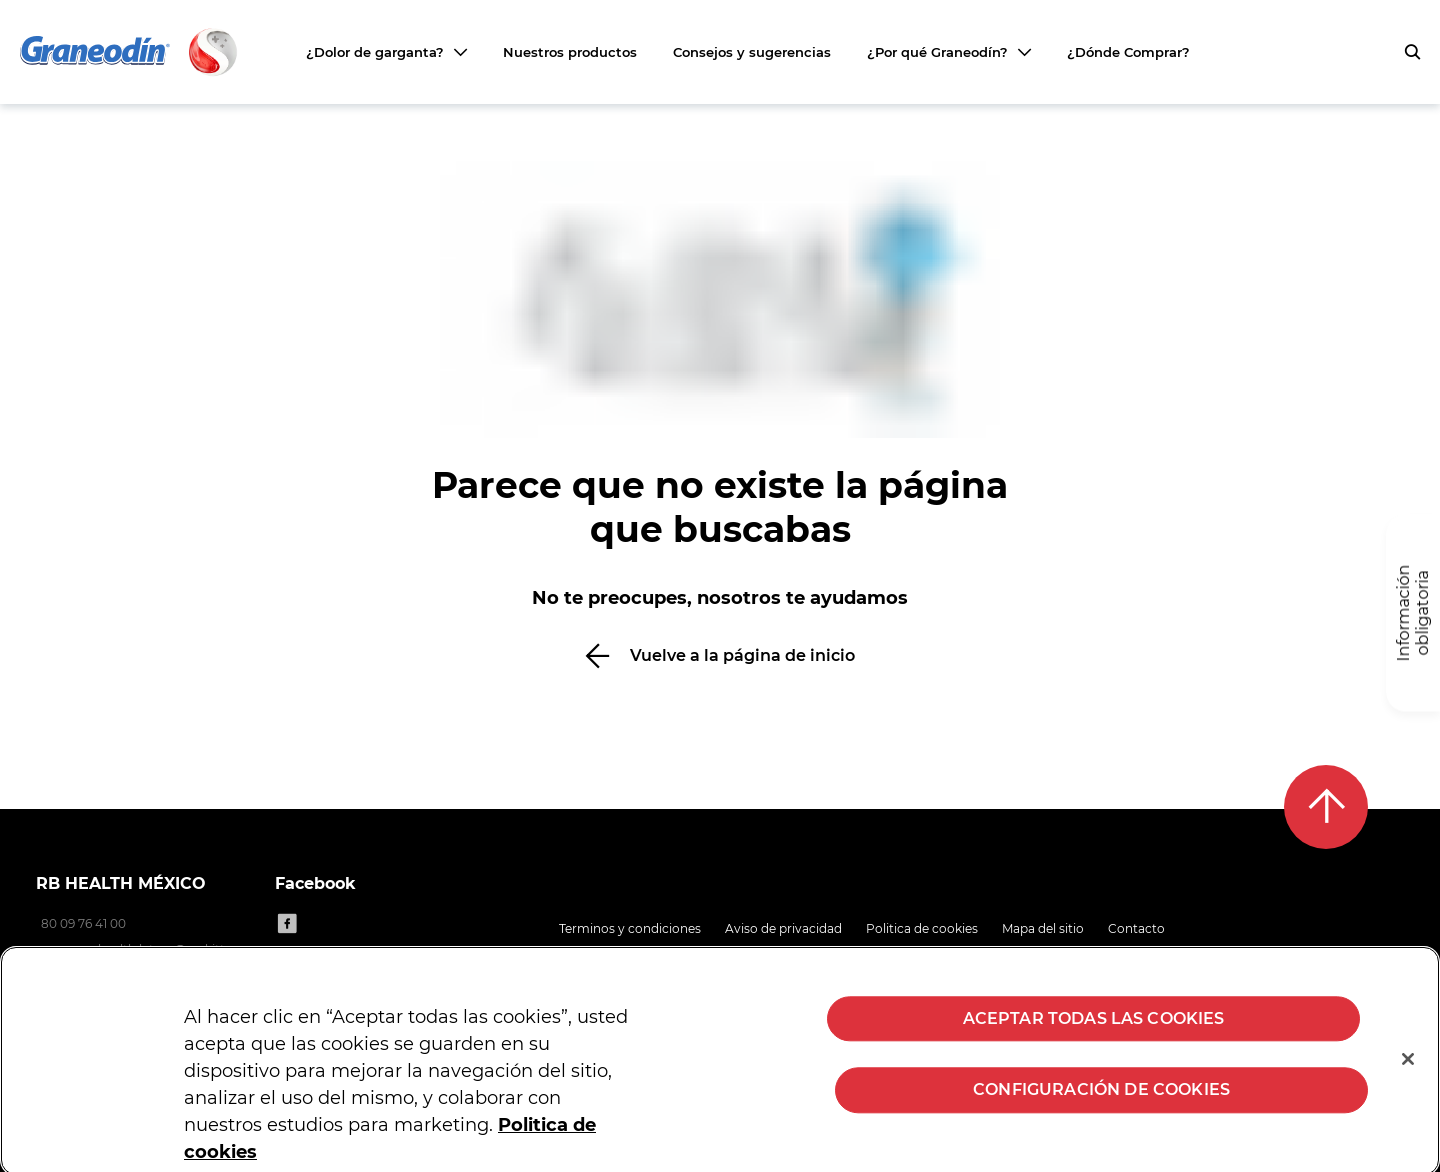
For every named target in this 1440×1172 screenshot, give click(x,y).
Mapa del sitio (1043, 928)
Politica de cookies (922, 928)
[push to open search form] (1412, 52)
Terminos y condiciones (630, 928)
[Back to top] (1326, 807)
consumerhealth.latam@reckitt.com (146, 949)
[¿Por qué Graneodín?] (949, 52)
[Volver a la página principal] (130, 52)
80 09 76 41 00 (83, 923)
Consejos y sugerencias (752, 52)
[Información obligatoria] (1413, 613)
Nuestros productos (570, 52)
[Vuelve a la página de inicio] (720, 655)
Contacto (1136, 928)
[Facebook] (287, 923)
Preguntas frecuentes (624, 953)
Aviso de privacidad (783, 928)
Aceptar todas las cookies (1094, 1027)
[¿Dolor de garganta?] (386, 52)
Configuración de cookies (1101, 1098)
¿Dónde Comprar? (1128, 52)
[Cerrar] (1408, 1068)
